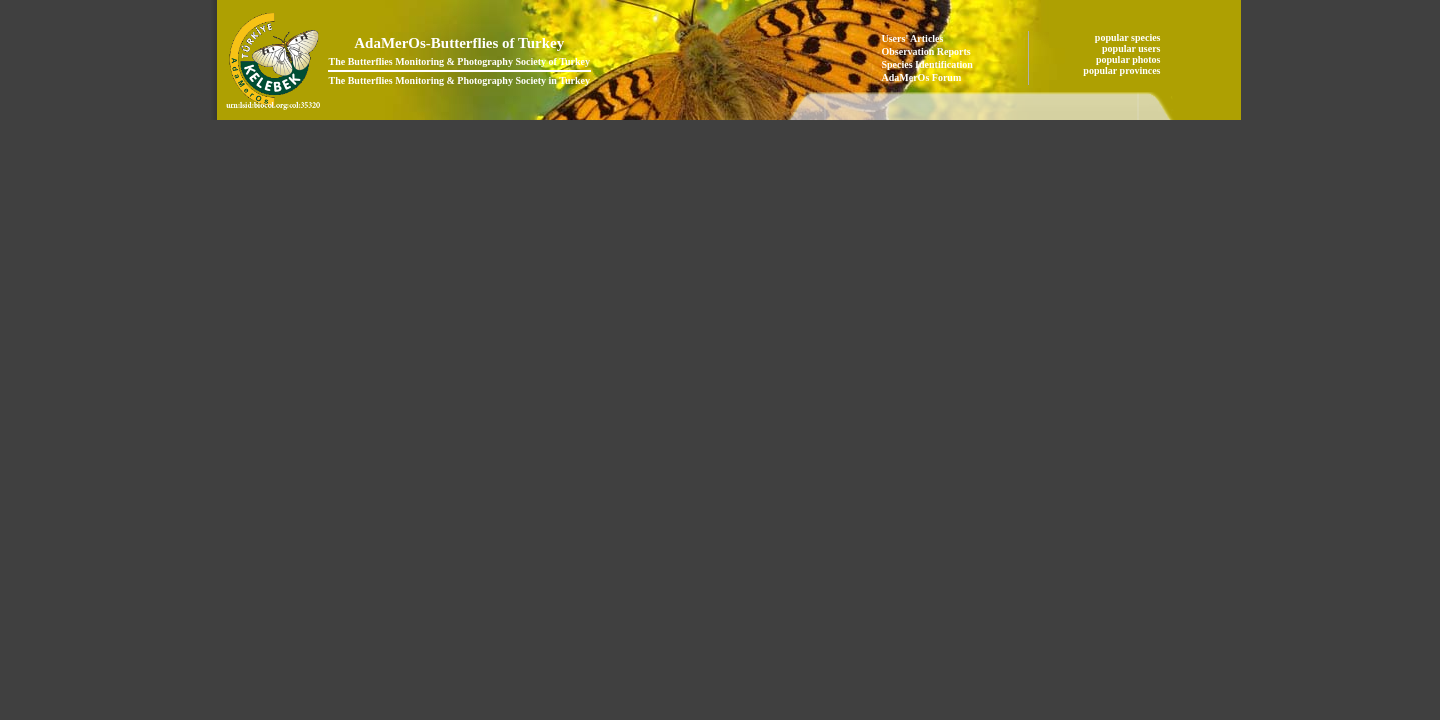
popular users (1132, 48)
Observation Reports (926, 51)
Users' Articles (913, 38)
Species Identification (927, 64)
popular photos (1129, 59)
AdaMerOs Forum (922, 77)
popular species (1129, 37)
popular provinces (1123, 70)
